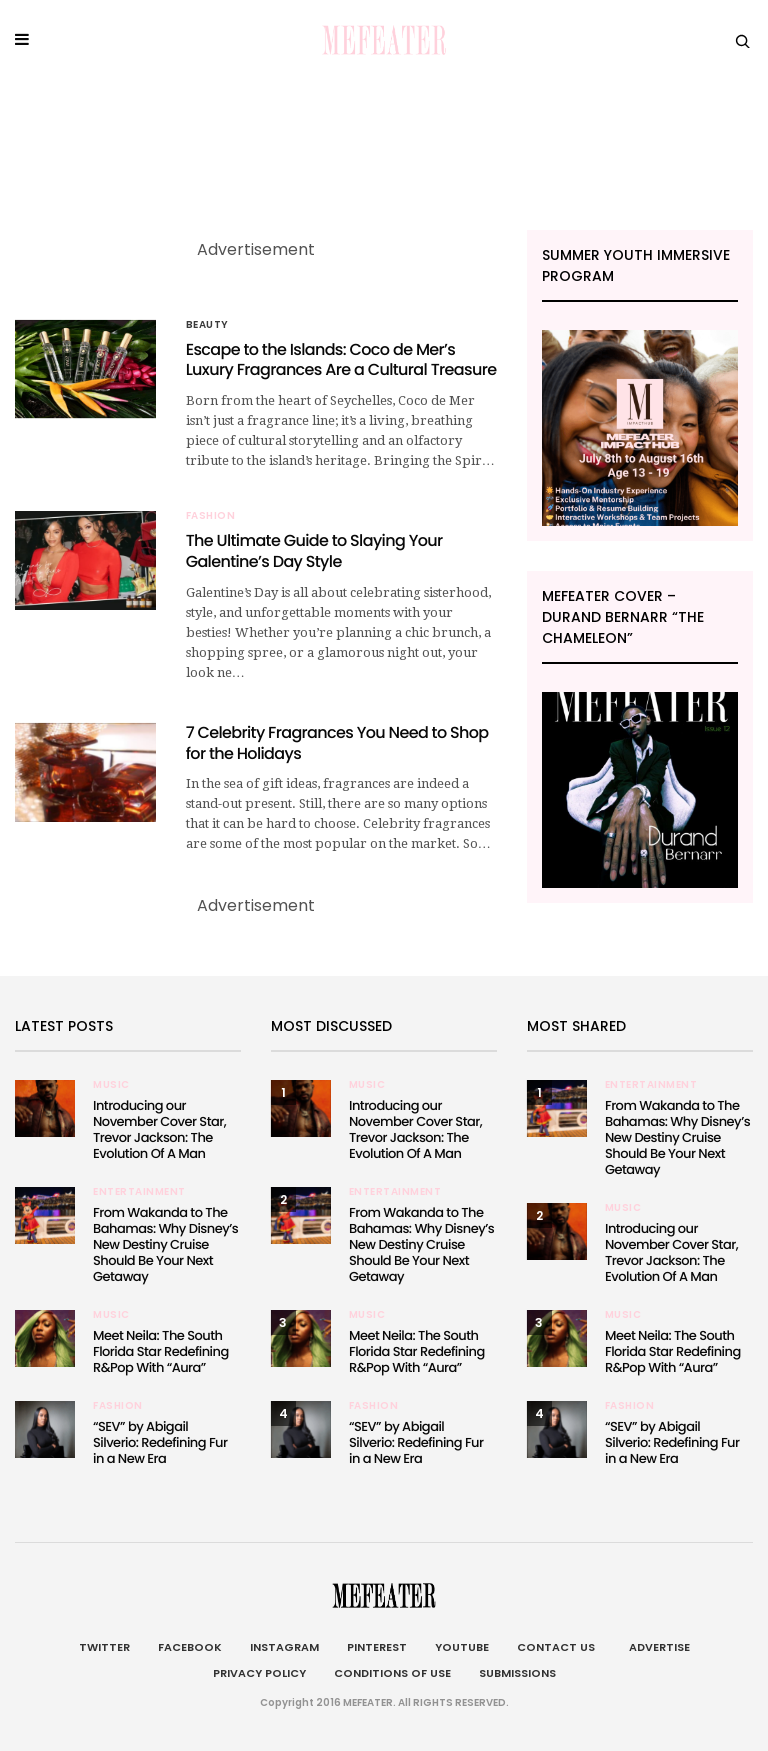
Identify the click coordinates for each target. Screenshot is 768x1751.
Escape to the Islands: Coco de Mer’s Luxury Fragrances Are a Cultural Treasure (341, 360)
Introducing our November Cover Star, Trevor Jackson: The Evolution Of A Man (159, 1129)
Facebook (190, 1647)
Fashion (211, 516)
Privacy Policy (259, 1673)
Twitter (104, 1647)
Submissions (517, 1673)
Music (111, 1085)
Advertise (656, 1647)
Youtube (462, 1647)
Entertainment (139, 1192)
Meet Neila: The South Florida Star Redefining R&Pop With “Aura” (161, 1351)
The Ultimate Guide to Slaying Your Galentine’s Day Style (314, 551)
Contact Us (556, 1647)
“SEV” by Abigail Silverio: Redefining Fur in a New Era (160, 1442)
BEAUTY (207, 325)
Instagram (284, 1647)
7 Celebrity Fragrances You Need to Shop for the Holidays (337, 743)
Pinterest (377, 1647)
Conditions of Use (392, 1673)
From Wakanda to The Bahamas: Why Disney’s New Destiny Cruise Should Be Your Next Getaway (165, 1244)
